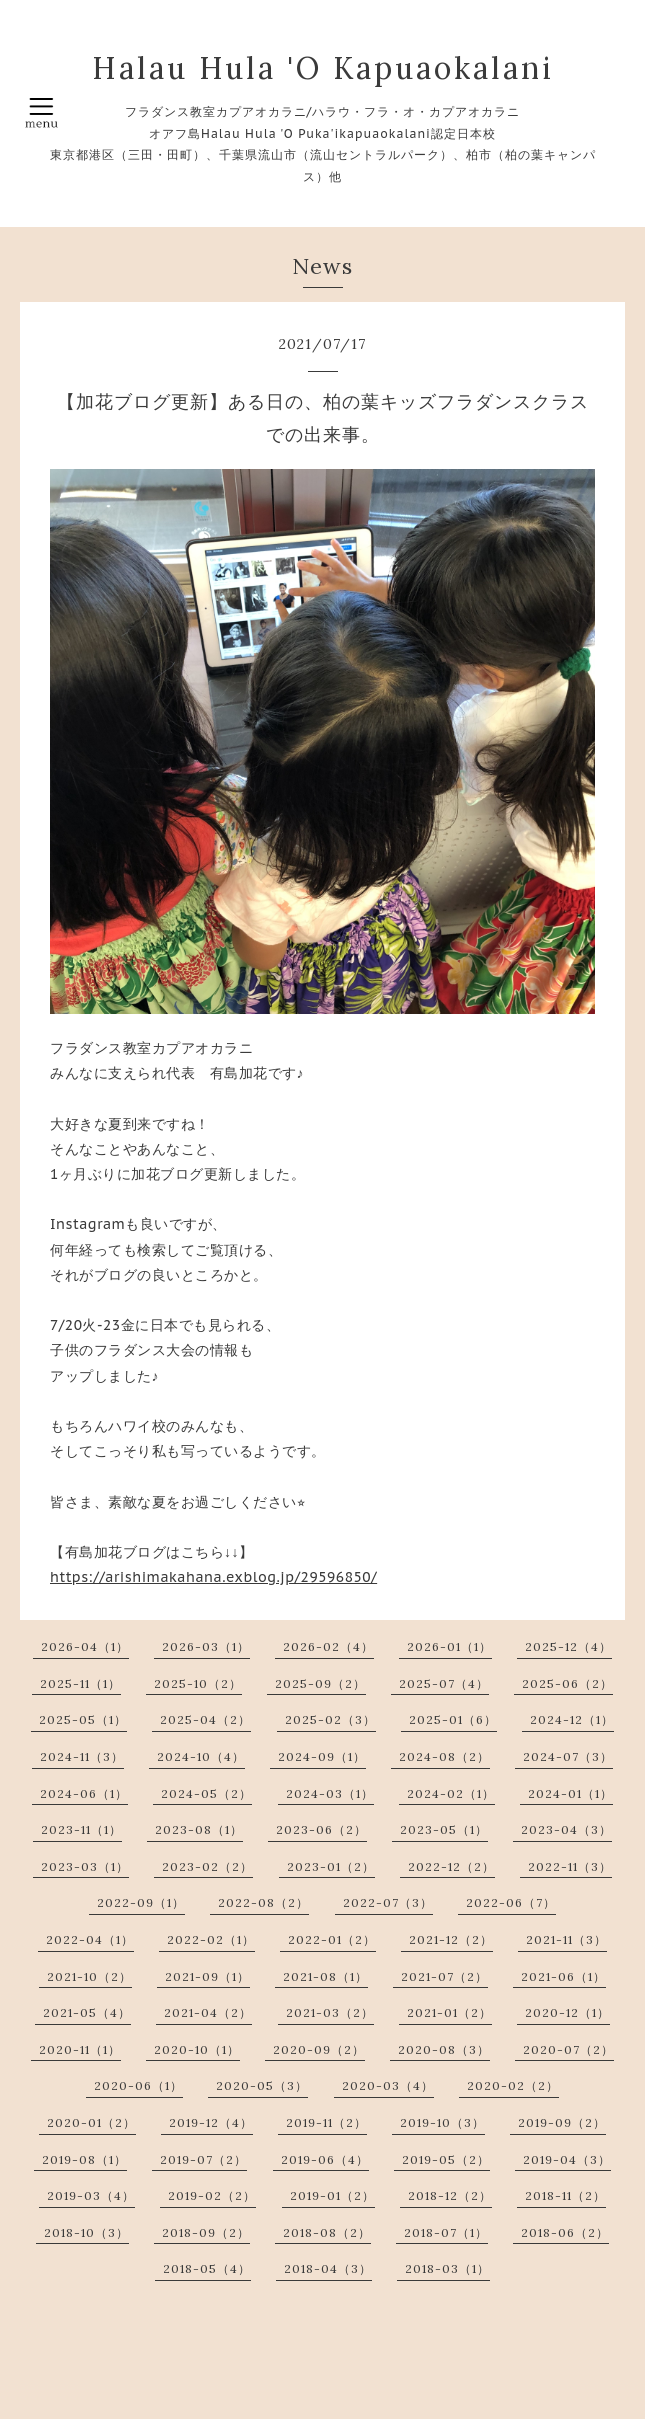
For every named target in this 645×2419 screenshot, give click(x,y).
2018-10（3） (86, 2232)
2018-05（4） (207, 2268)
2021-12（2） (451, 1939)
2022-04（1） (90, 1939)
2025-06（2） (567, 1683)
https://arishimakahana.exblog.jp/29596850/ (213, 1577)
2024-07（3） (568, 1756)
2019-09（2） (562, 2122)
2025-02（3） (330, 1719)
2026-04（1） (85, 1646)
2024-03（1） (330, 1793)
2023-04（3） (566, 1829)
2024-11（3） (82, 1756)
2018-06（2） (565, 2232)
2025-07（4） (444, 1683)
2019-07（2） (203, 2159)
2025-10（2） (198, 1683)
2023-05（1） (444, 1829)
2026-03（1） (206, 1646)
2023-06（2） (321, 1829)
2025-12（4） (568, 1646)
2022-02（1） (211, 1939)
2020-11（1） (80, 2049)
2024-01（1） (570, 1793)
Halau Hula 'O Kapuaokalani (323, 68)
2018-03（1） (447, 2268)
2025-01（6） (453, 1719)
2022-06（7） (511, 1902)
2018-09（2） (206, 2232)
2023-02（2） (207, 1866)
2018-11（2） (565, 2195)
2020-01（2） (91, 2122)
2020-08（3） (444, 2049)
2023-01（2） (331, 1866)
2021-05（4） (87, 2012)
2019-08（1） (84, 2159)
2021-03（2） (330, 2012)
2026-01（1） (449, 1646)
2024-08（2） (444, 1756)
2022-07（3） (388, 1902)
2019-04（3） (567, 2159)
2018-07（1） (446, 2232)
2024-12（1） (572, 1719)
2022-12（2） (451, 1866)
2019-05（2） (446, 2159)
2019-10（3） (442, 2122)
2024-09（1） (322, 1756)
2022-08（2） (263, 1902)
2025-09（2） (320, 1683)
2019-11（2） (326, 2122)
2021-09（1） (207, 1976)
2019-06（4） (325, 2159)
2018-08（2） (327, 2232)
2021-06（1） (563, 1976)
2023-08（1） (199, 1829)
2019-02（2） (212, 2195)
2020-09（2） (319, 2049)
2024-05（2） (206, 1793)
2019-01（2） (332, 2195)
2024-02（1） (451, 1793)
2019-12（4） (211, 2122)
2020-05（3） (262, 2085)
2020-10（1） (197, 2049)
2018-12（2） (450, 2195)
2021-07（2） (444, 1976)
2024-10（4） (201, 1756)
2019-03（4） (91, 2195)
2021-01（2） (449, 2012)
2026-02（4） (328, 1646)
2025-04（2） (205, 1719)
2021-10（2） (89, 1976)
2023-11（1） (81, 1829)
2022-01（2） (332, 1939)
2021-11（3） (566, 1939)
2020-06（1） (138, 2085)
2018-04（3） (328, 2268)
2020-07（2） (568, 2049)
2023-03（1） (85, 1866)
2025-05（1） (83, 1719)
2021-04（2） (208, 2012)
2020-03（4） (388, 2085)
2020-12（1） (567, 2012)
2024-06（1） (84, 1793)
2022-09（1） (141, 1902)
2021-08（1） (325, 1976)
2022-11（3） (570, 1866)
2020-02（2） (513, 2085)
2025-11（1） (80, 1683)
